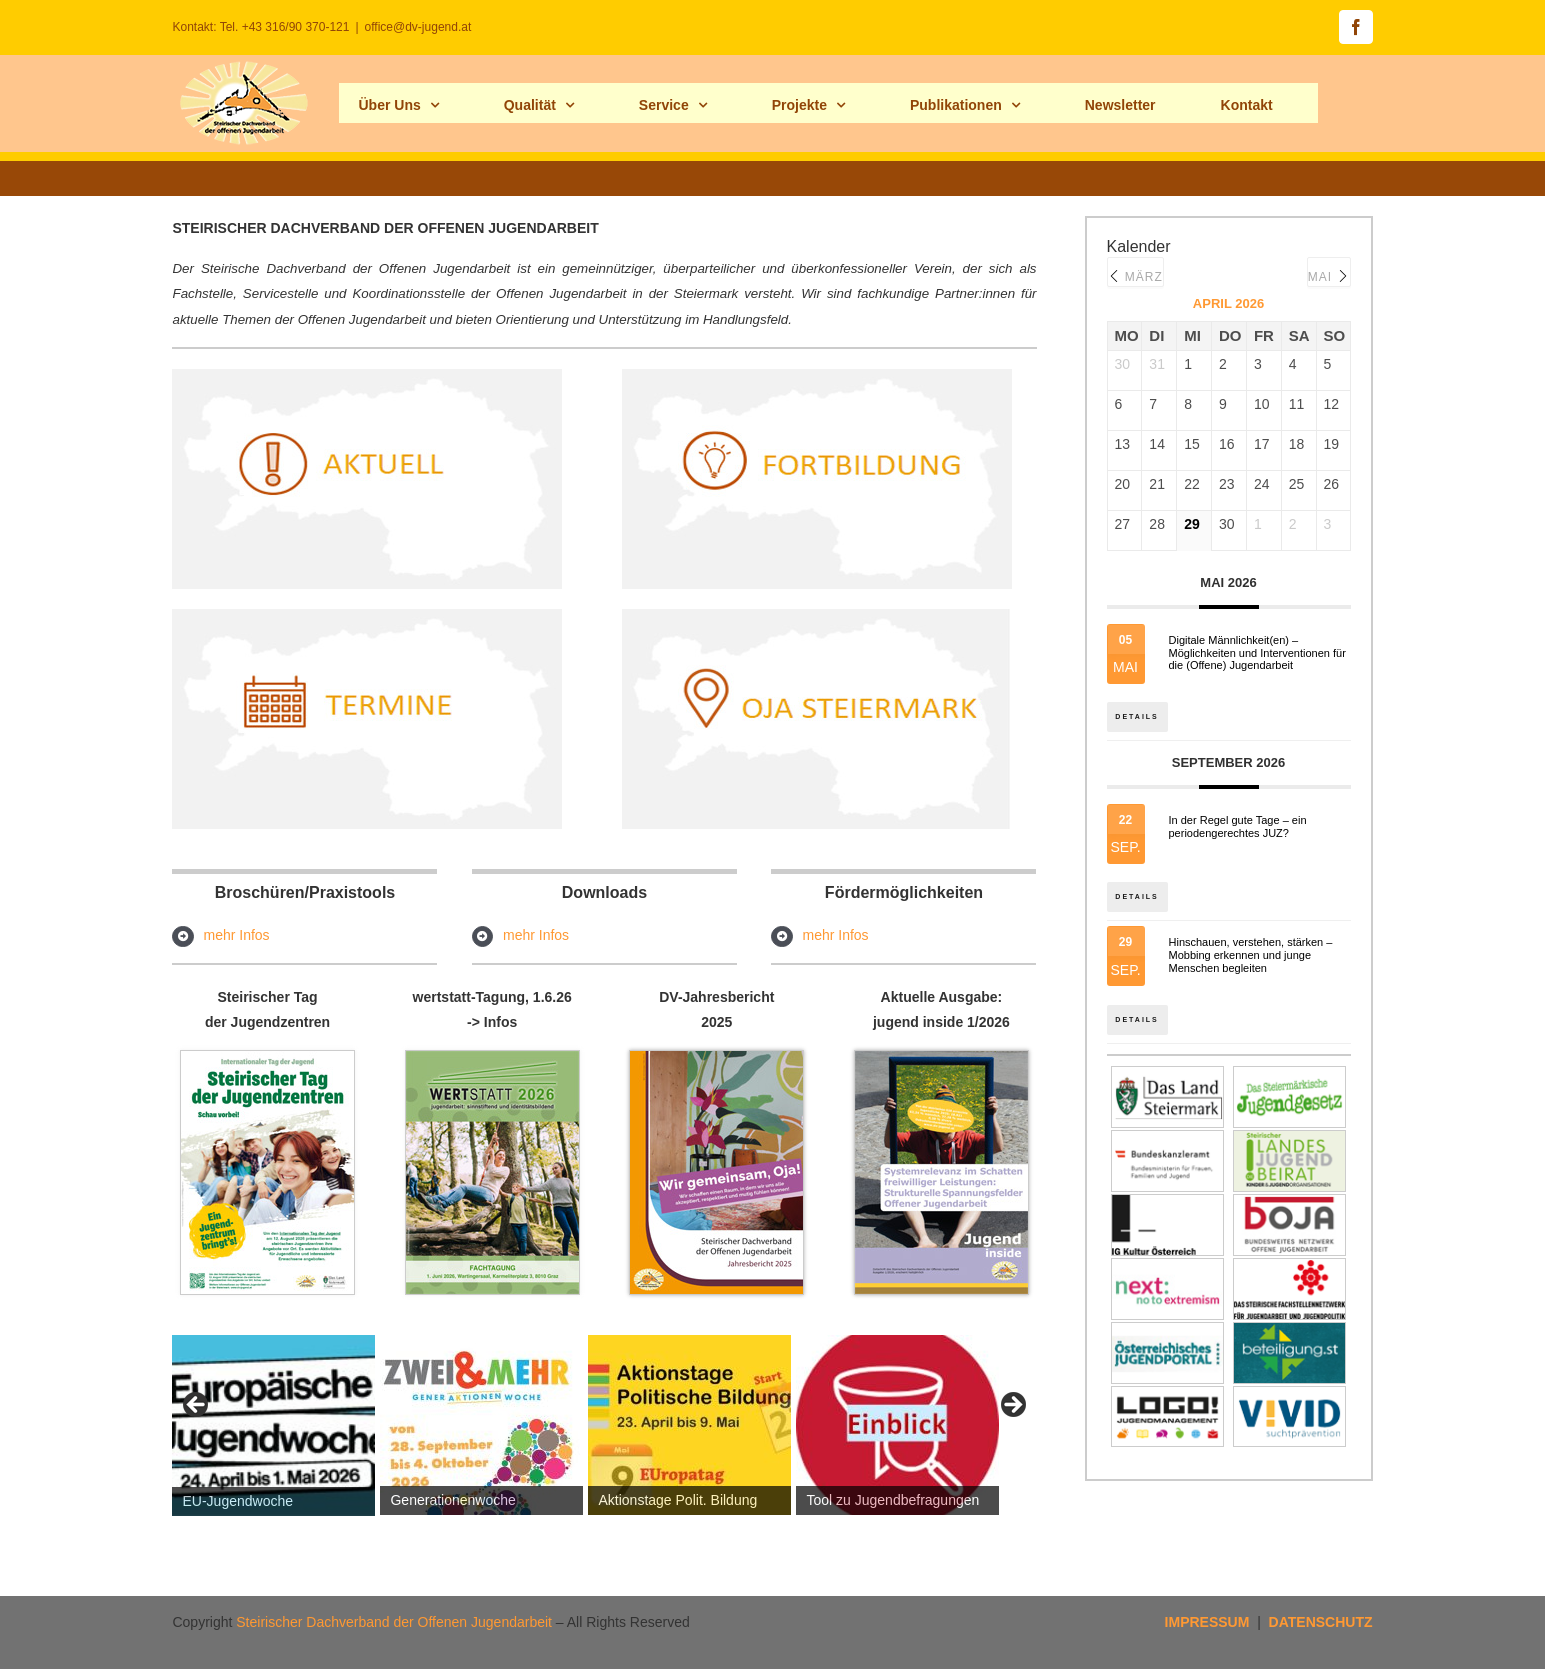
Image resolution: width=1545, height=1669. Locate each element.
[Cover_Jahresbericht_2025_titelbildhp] (716, 1058)
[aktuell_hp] (367, 376)
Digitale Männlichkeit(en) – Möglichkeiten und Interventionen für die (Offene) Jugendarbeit (1257, 653)
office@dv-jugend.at (418, 27)
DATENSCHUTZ (1321, 1622)
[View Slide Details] (273, 1425)
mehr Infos (236, 935)
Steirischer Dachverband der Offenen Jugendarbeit (394, 1622)
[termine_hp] (367, 616)
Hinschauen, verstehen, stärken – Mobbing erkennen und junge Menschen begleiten (1251, 965)
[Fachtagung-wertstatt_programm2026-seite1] (492, 1058)
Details (1140, 707)
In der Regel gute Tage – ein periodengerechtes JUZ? (1238, 831)
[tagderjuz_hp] (267, 1058)
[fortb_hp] (817, 376)
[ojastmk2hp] (817, 616)
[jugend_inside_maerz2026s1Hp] (941, 1058)
